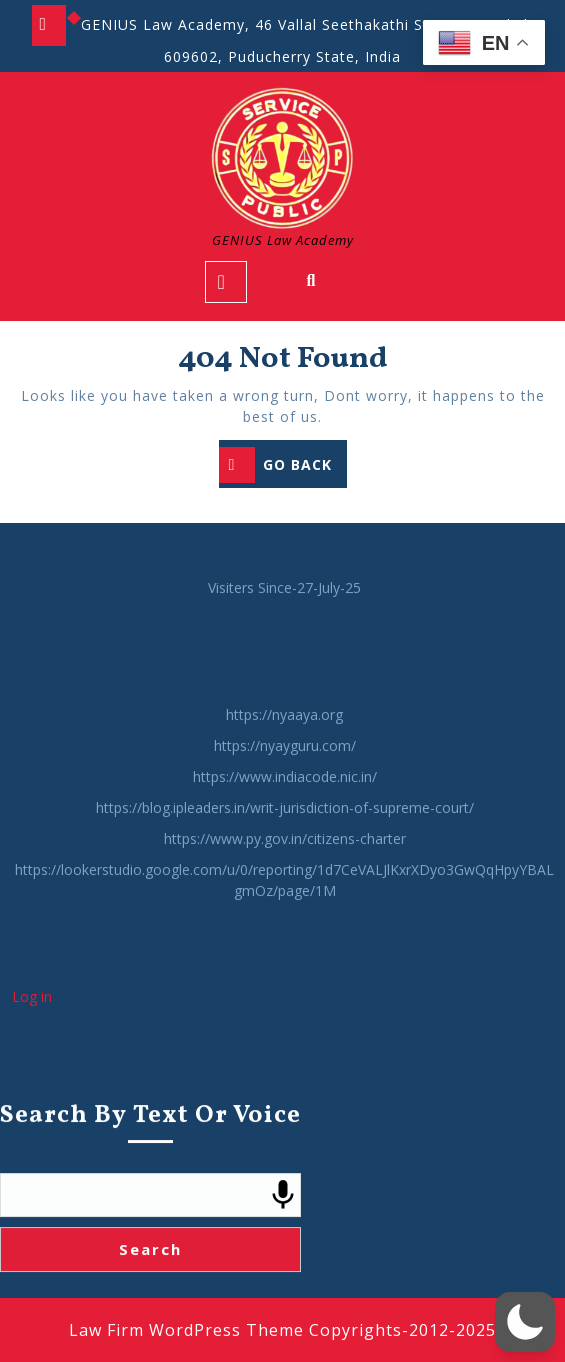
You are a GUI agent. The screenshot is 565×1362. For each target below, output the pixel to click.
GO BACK (283, 466)
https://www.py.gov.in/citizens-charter (285, 896)
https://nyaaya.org (284, 772)
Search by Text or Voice (150, 1173)
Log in (32, 1054)
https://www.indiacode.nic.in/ (285, 834)
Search (150, 1307)
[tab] (226, 282)
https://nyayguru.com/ (285, 803)
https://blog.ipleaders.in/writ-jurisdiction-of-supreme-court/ (285, 865)
